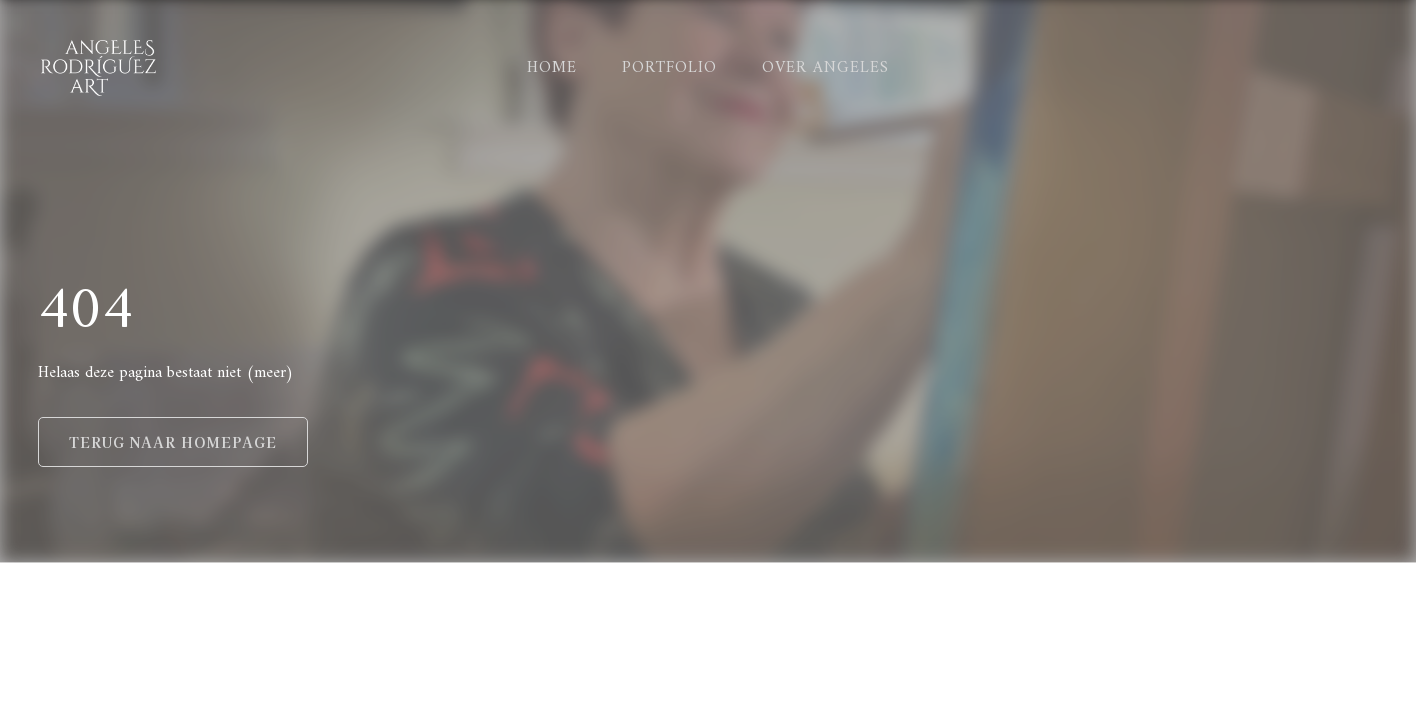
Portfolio (669, 68)
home (552, 68)
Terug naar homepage (173, 442)
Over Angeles (825, 68)
